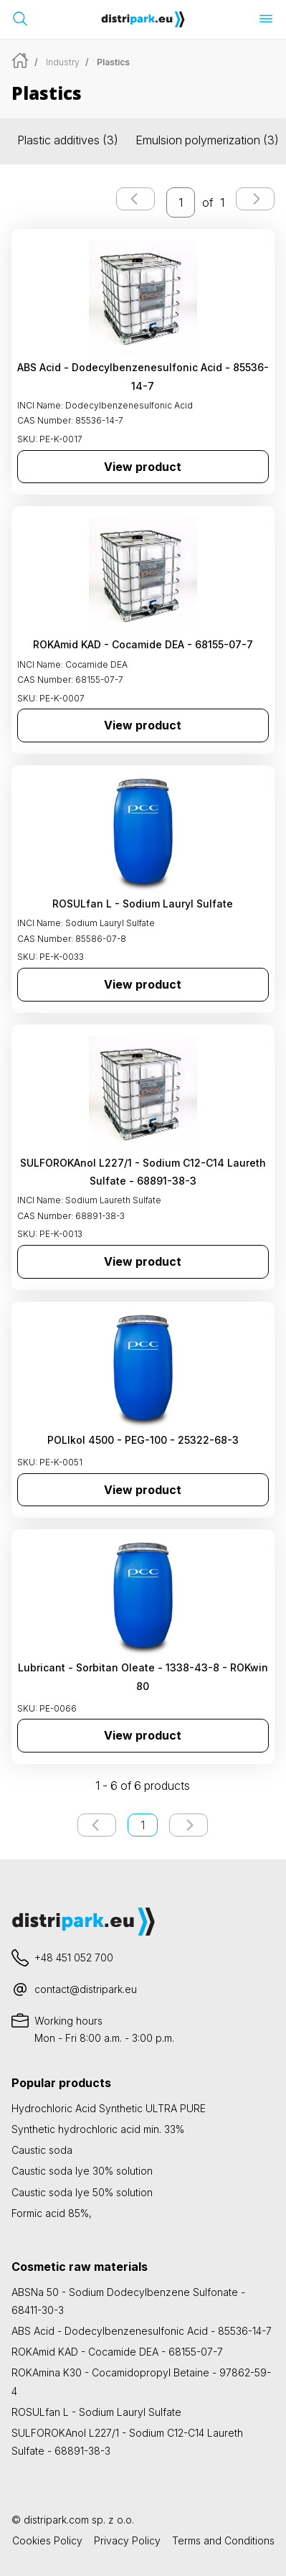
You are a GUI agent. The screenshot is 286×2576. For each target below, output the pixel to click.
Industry (63, 62)
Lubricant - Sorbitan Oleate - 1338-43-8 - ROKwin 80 (143, 1676)
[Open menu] (266, 18)
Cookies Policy (47, 2540)
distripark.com (56, 2520)
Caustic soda (41, 2150)
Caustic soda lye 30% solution (82, 2171)
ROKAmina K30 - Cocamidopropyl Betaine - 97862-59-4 (141, 2381)
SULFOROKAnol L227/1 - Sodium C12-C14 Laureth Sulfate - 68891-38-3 (143, 1172)
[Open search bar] (20, 18)
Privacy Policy (127, 2540)
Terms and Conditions (223, 2540)
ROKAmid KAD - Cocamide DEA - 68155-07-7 (143, 644)
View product (142, 466)
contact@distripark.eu (85, 1989)
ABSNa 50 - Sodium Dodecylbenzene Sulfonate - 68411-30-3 (128, 2301)
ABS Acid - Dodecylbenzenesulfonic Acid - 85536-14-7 (143, 376)
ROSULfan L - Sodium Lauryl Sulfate (142, 903)
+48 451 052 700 (73, 1957)
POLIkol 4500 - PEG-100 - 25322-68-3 (143, 1440)
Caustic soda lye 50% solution (82, 2192)
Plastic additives (67, 140)
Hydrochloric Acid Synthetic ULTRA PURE (108, 2108)
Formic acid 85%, (51, 2213)
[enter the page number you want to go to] (180, 202)
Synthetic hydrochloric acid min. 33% (97, 2129)
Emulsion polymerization (207, 140)
